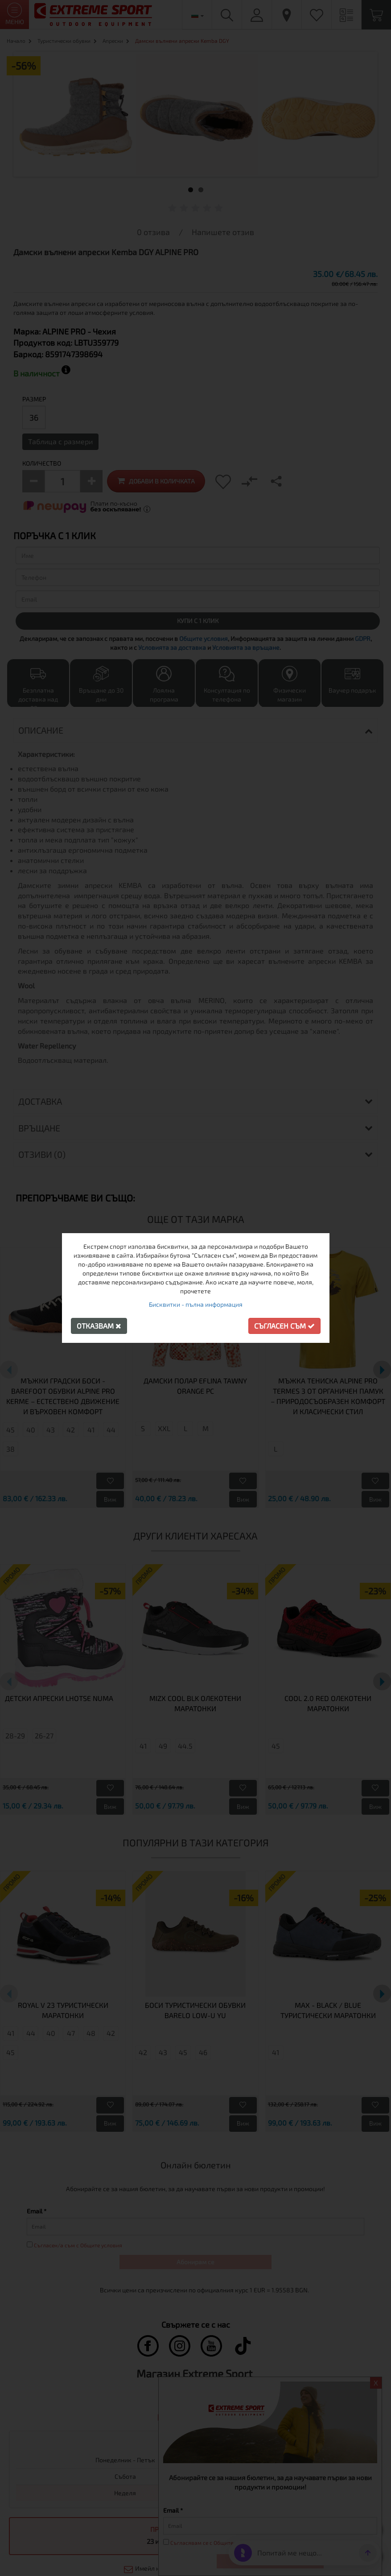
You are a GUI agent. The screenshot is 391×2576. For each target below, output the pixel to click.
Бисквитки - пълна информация (196, 1304)
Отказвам (99, 1325)
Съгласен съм (284, 1325)
